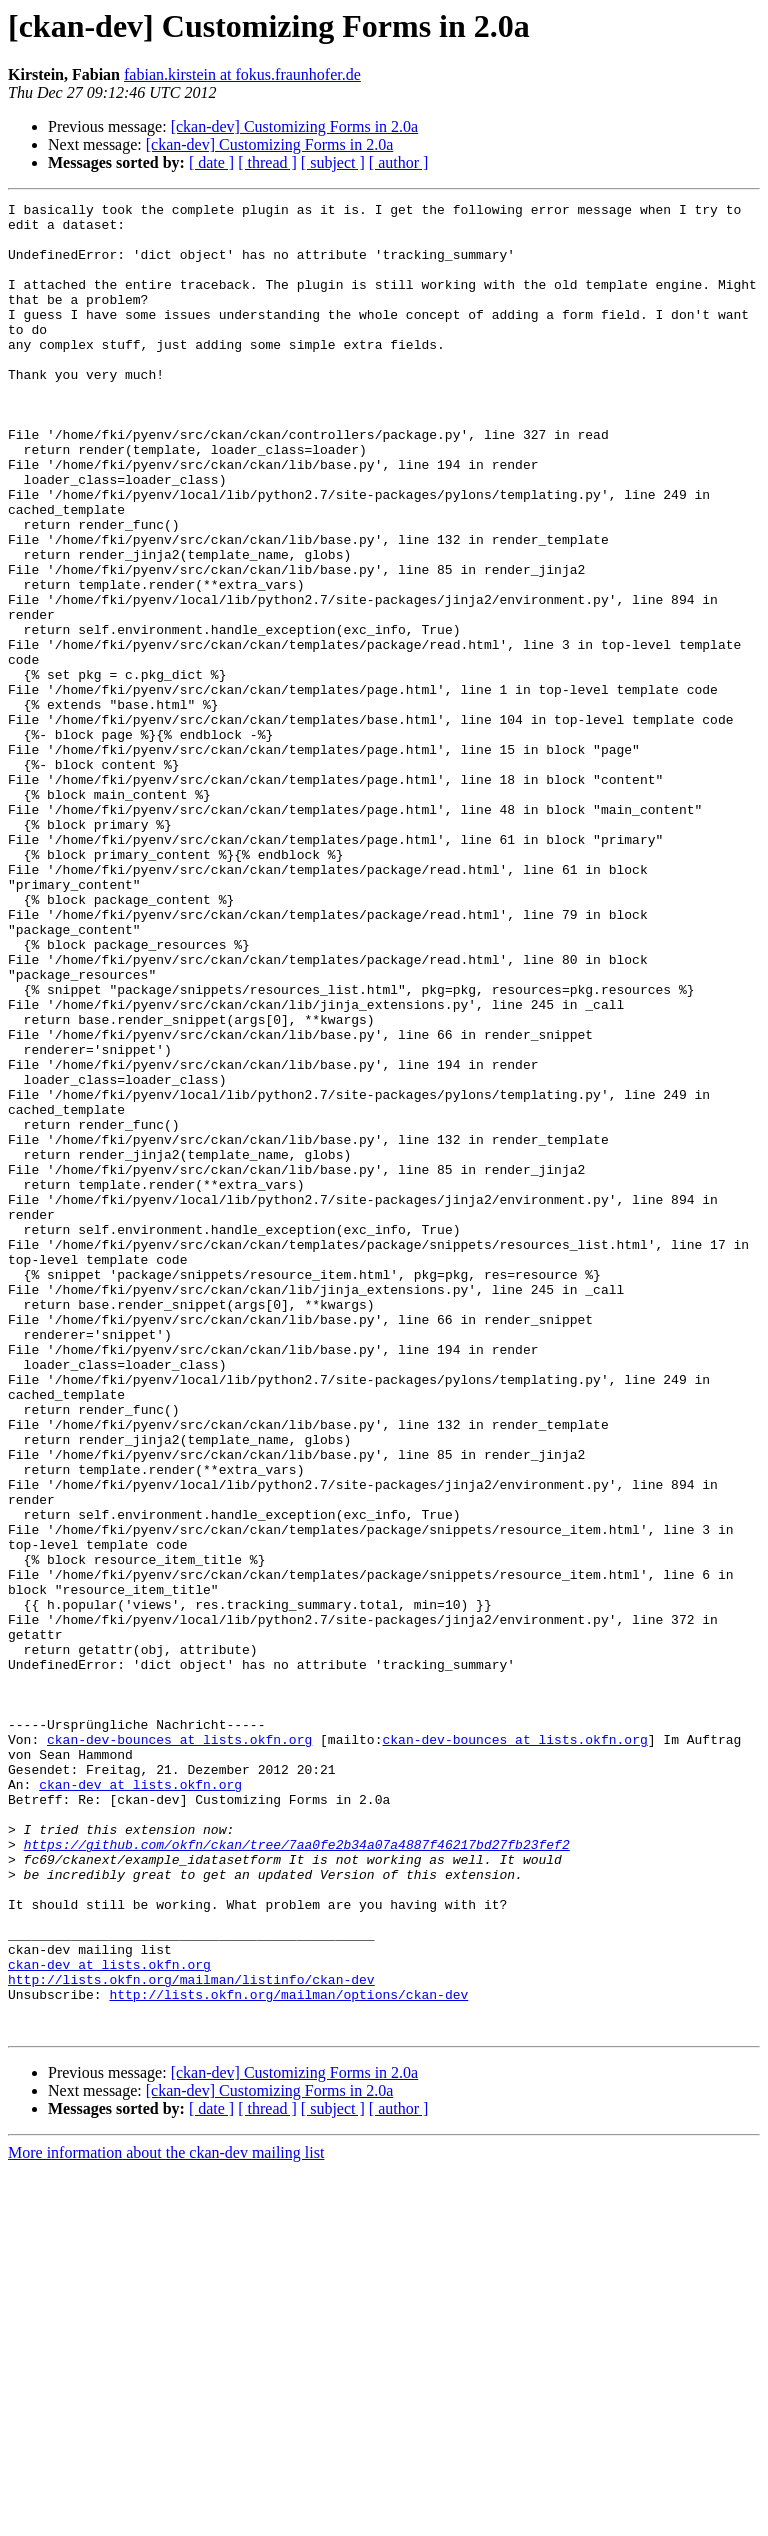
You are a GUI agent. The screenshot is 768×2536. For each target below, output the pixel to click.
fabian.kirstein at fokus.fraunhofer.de (242, 74)
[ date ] (211, 162)
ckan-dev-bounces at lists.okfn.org (179, 2048)
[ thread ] (267, 162)
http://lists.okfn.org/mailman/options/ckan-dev (288, 2354)
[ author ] (399, 162)
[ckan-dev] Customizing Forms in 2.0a (295, 126)
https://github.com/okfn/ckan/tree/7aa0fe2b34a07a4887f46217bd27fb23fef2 (297, 2174)
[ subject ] (333, 162)
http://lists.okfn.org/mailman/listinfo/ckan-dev (191, 2336)
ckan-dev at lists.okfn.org (140, 2102)
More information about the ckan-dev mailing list (166, 2518)
